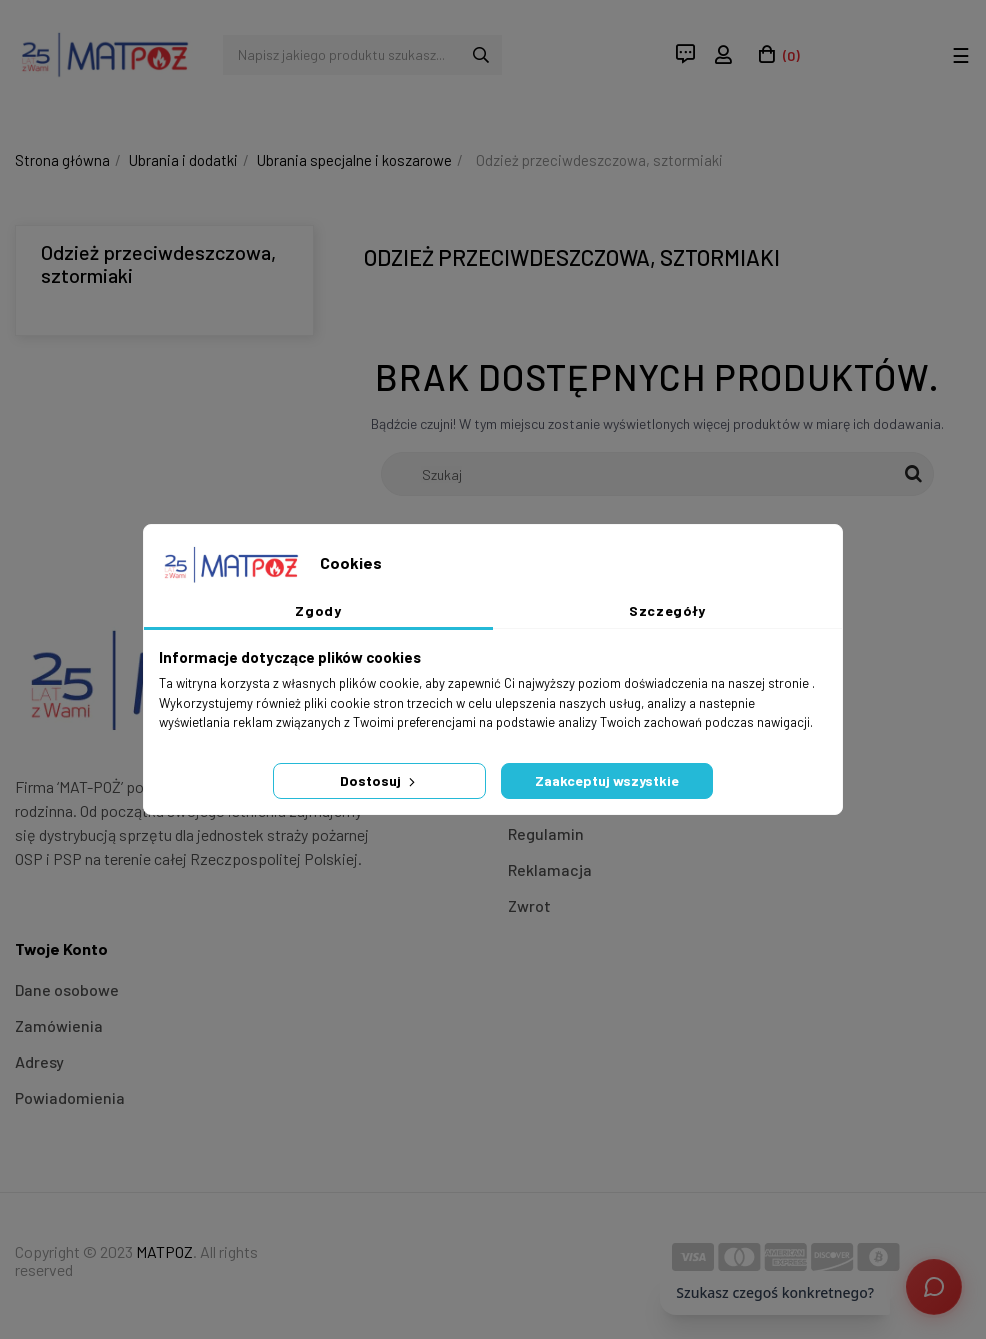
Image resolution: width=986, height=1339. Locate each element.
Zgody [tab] (318, 610)
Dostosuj (379, 780)
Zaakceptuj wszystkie (607, 780)
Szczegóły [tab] (667, 610)
